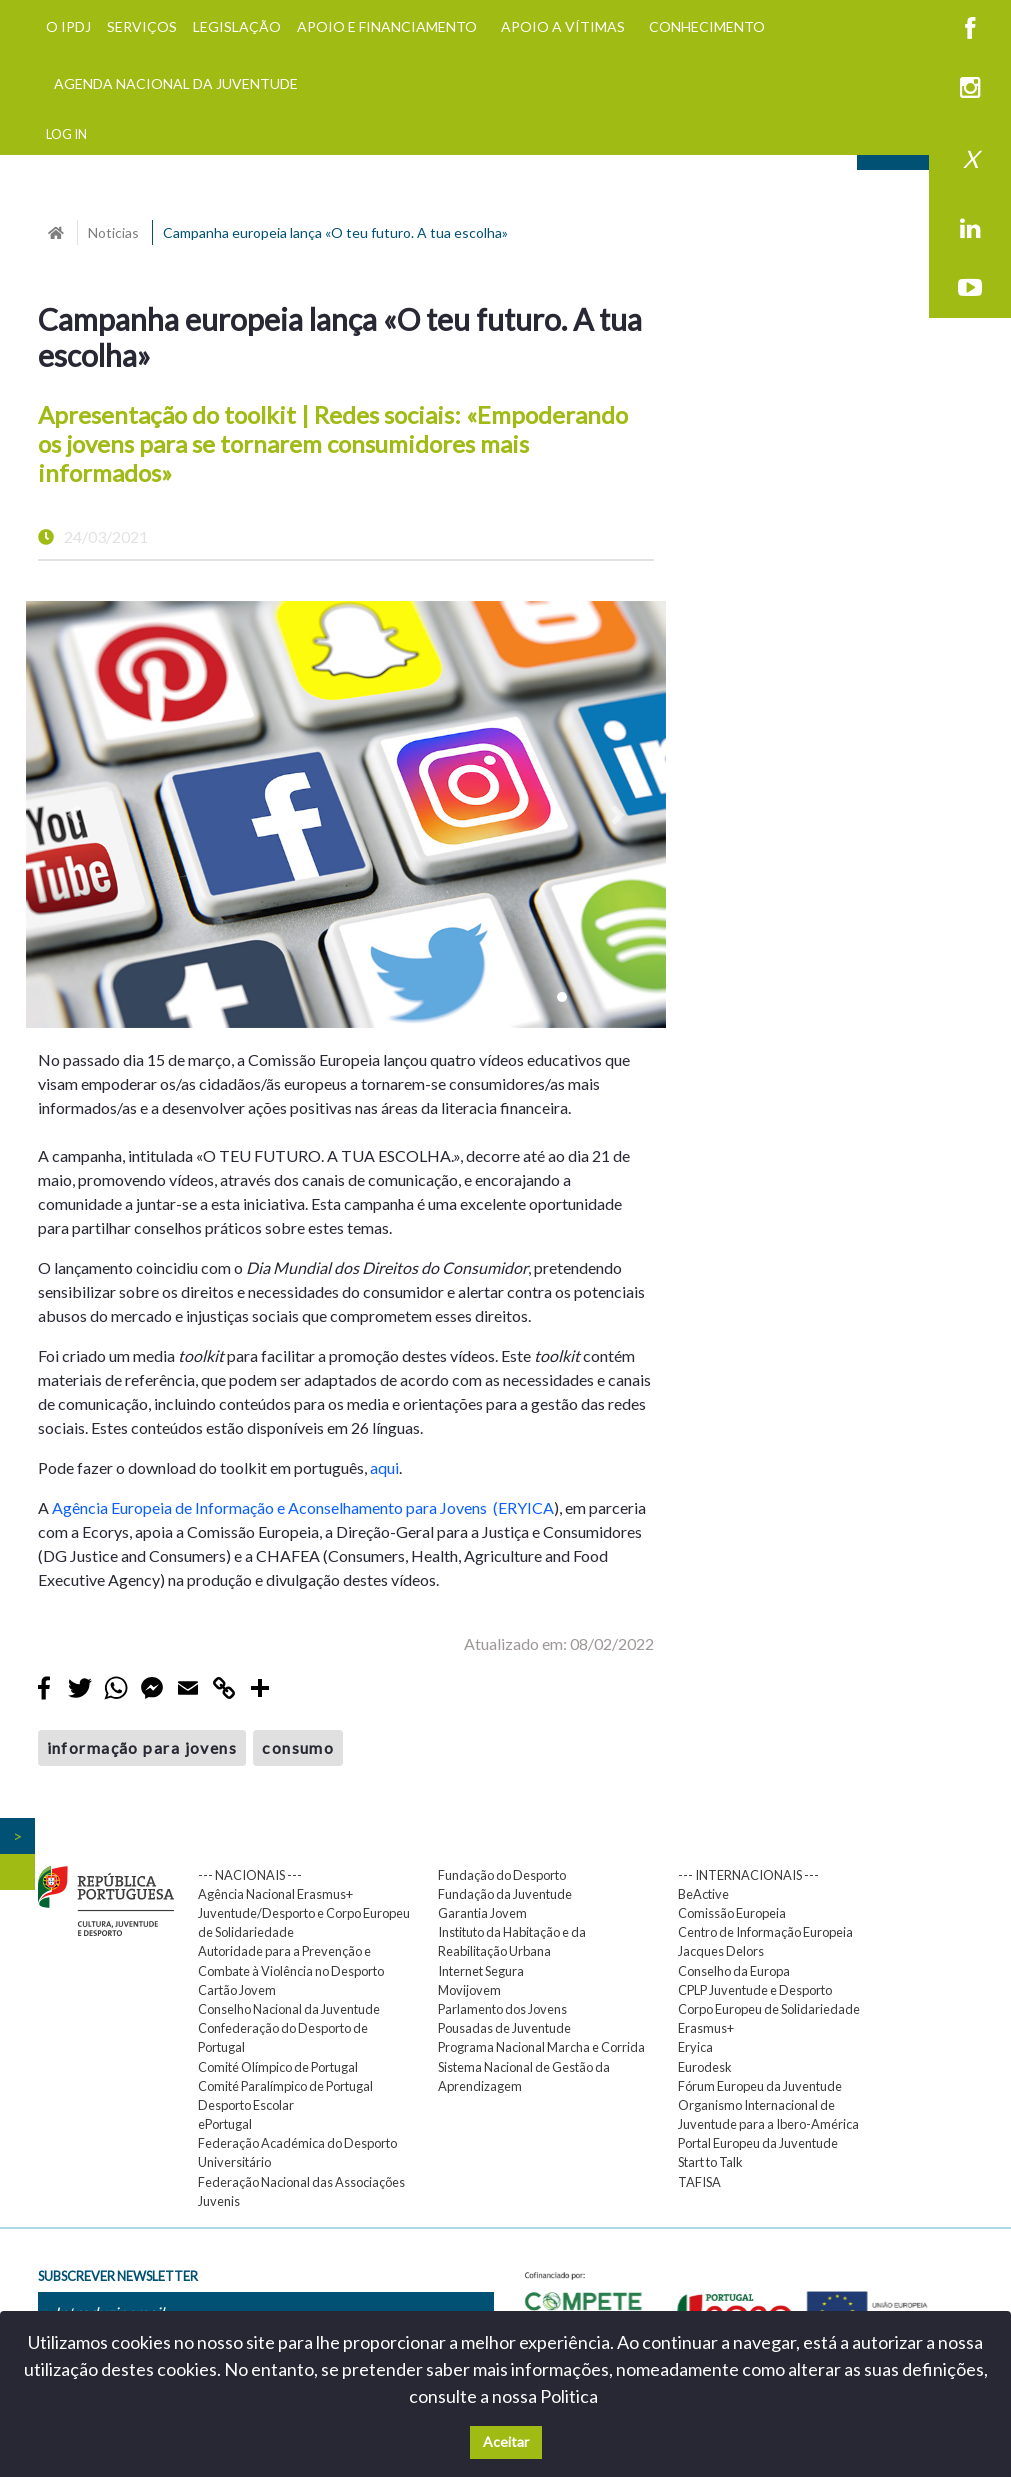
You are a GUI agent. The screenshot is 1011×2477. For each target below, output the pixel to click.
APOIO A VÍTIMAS (563, 26)
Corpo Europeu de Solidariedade (769, 2009)
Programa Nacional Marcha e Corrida (541, 2047)
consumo (298, 1747)
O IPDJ (68, 26)
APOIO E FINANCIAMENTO (387, 26)
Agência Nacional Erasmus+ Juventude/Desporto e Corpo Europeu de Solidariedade (304, 1913)
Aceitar (506, 2441)
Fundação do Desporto (502, 1875)
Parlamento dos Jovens (502, 2009)
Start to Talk (710, 2162)
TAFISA (699, 2182)
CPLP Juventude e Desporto (755, 1990)
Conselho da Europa (734, 1971)
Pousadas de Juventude (504, 2028)
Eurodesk (705, 2067)
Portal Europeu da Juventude (758, 2143)
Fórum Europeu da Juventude (760, 2086)
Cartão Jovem (237, 1990)
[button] (74, 814)
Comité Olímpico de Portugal (278, 2067)
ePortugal (225, 2124)
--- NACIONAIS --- (250, 1875)
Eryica (695, 2047)
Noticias (113, 232)
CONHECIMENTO (707, 26)
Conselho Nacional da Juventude (289, 2009)
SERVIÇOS (142, 26)
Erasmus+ (706, 2028)
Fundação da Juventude (505, 1894)
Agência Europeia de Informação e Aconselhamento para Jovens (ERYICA (303, 1507)
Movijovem (469, 1990)
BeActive (703, 1894)
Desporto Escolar (246, 2105)
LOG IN (66, 134)
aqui (384, 1467)
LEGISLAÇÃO (237, 26)
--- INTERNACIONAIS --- (748, 1875)
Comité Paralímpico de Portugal (285, 2086)
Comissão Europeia (732, 1913)
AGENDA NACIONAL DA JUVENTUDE (176, 83)
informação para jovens (142, 1747)
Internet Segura (481, 1971)
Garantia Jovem (482, 1913)
